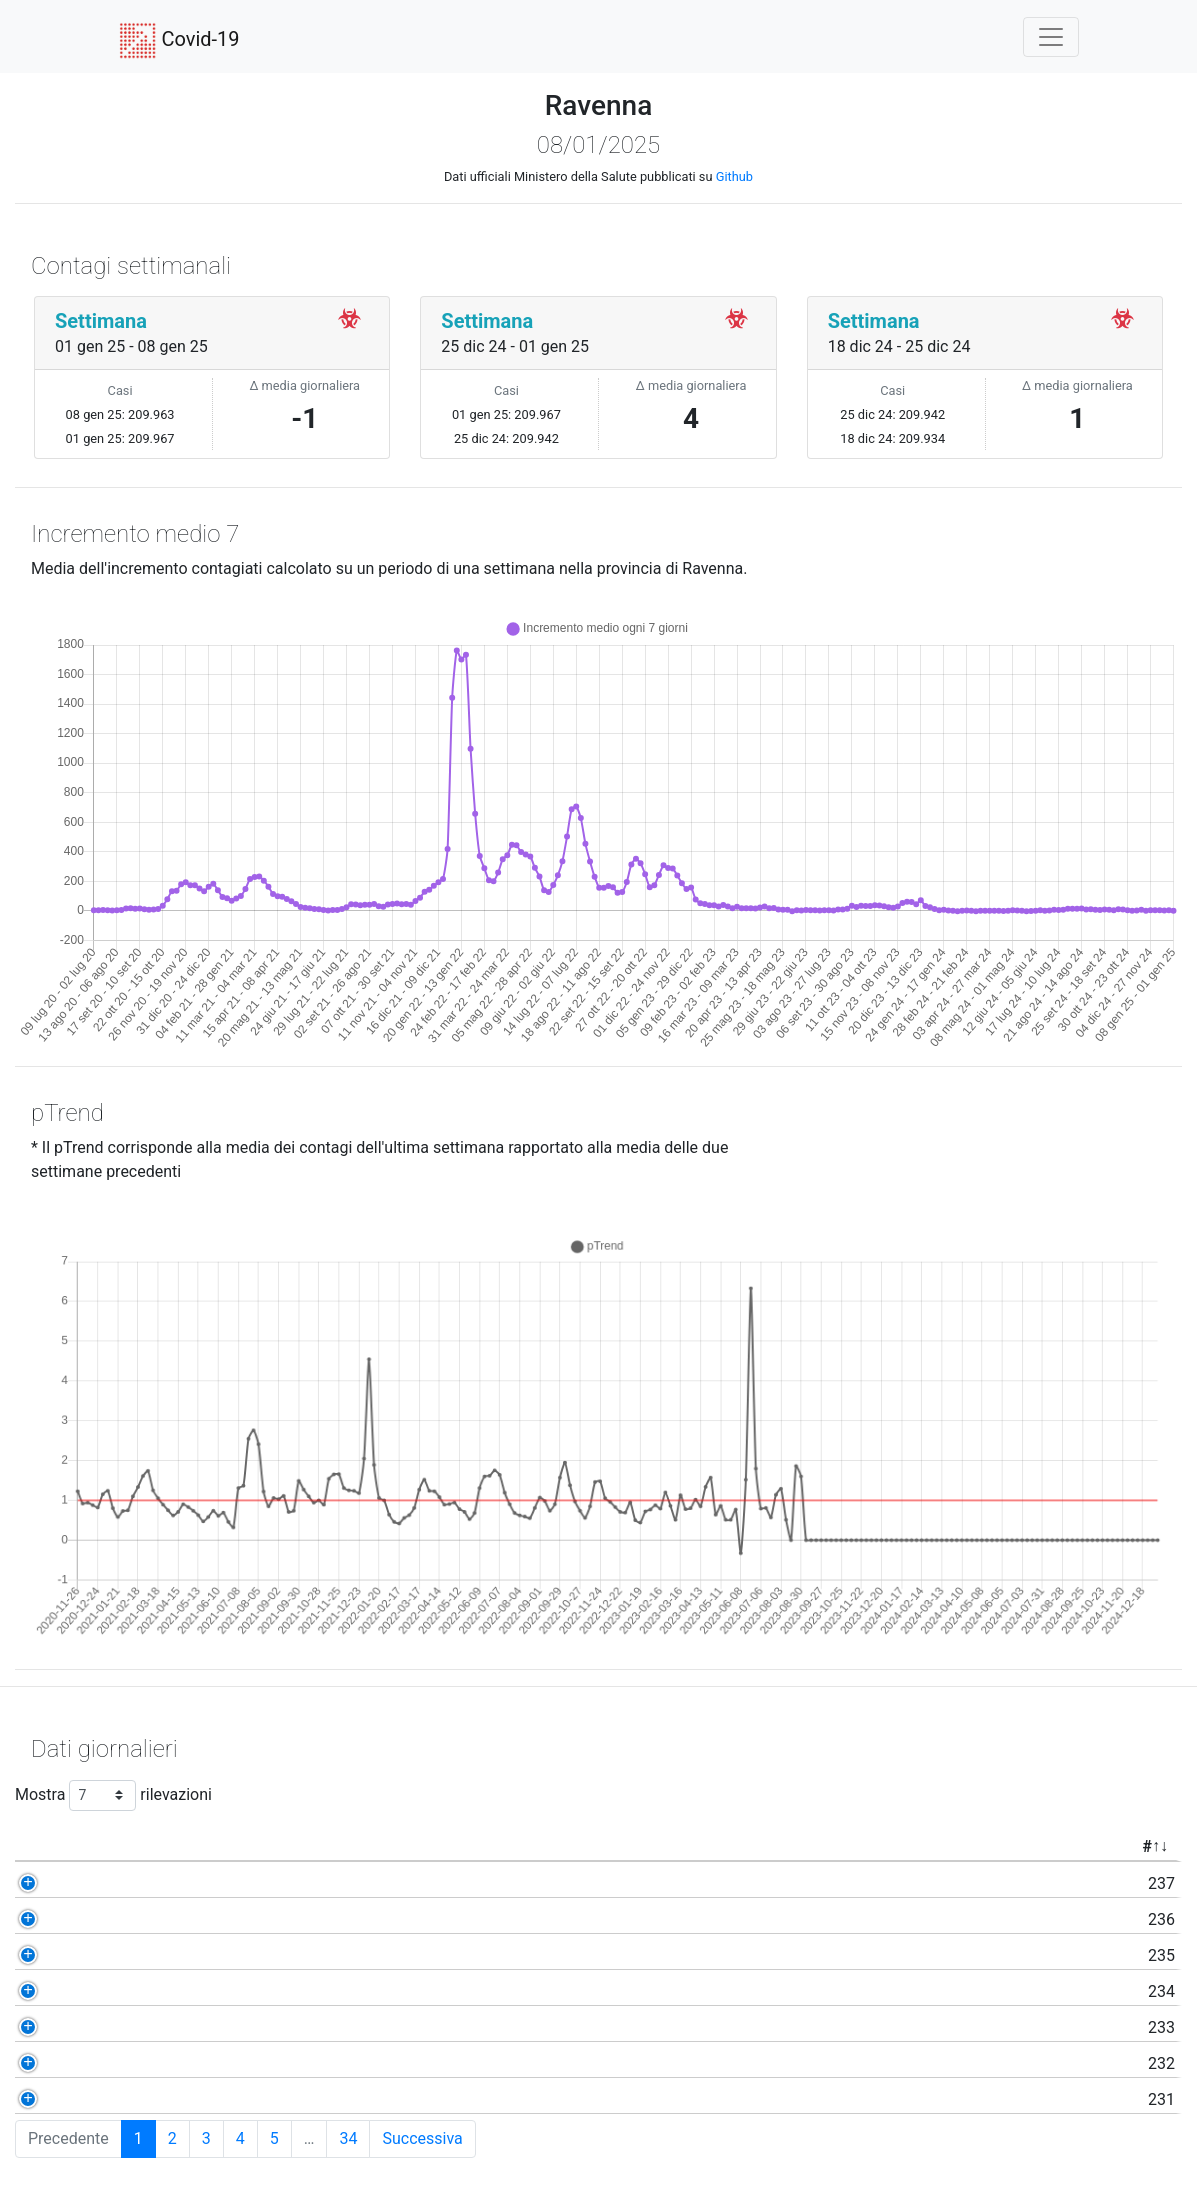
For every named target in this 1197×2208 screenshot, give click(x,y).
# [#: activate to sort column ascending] (121, 1846)
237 (136, 1883)
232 (136, 2063)
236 (136, 1919)
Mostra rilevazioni (113, 1795)
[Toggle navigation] (1051, 37)
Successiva (422, 2138)
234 (136, 1991)
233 (136, 2027)
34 (348, 2138)
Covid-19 (179, 41)
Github (734, 176)
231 (136, 2099)
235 (136, 1955)
